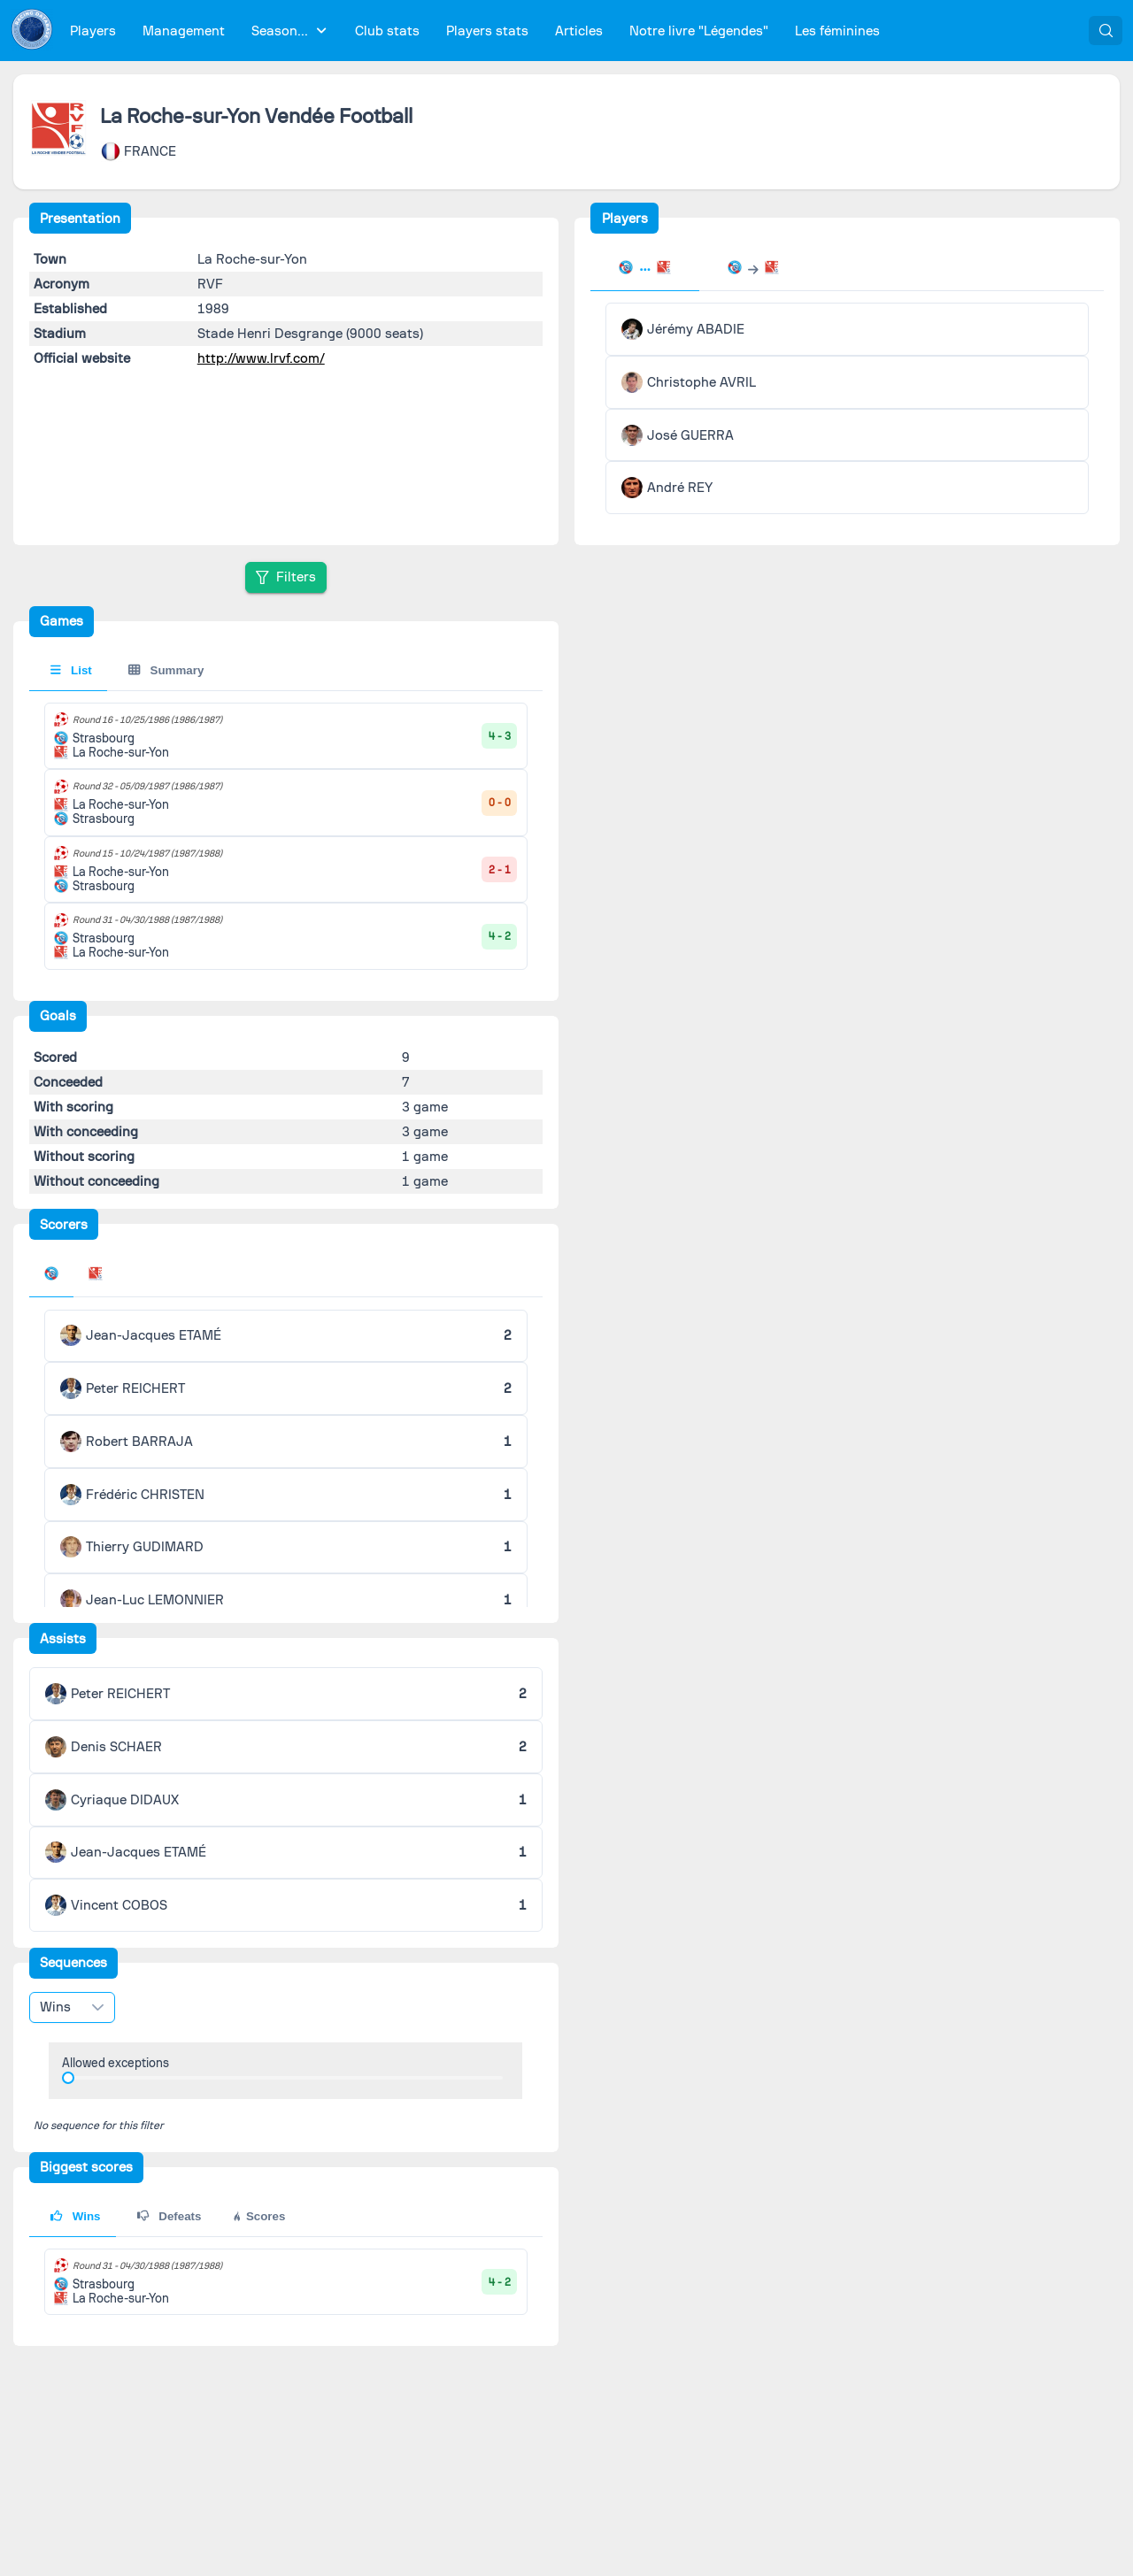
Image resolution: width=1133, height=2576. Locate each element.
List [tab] (71, 670)
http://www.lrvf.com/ (261, 358)
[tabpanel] (847, 408)
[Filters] (286, 577)
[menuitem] (93, 30)
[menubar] (475, 30)
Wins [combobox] (55, 2007)
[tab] (644, 269)
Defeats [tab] (169, 2216)
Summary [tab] (166, 670)
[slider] (68, 2078)
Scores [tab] (258, 2216)
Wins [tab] (75, 2216)
